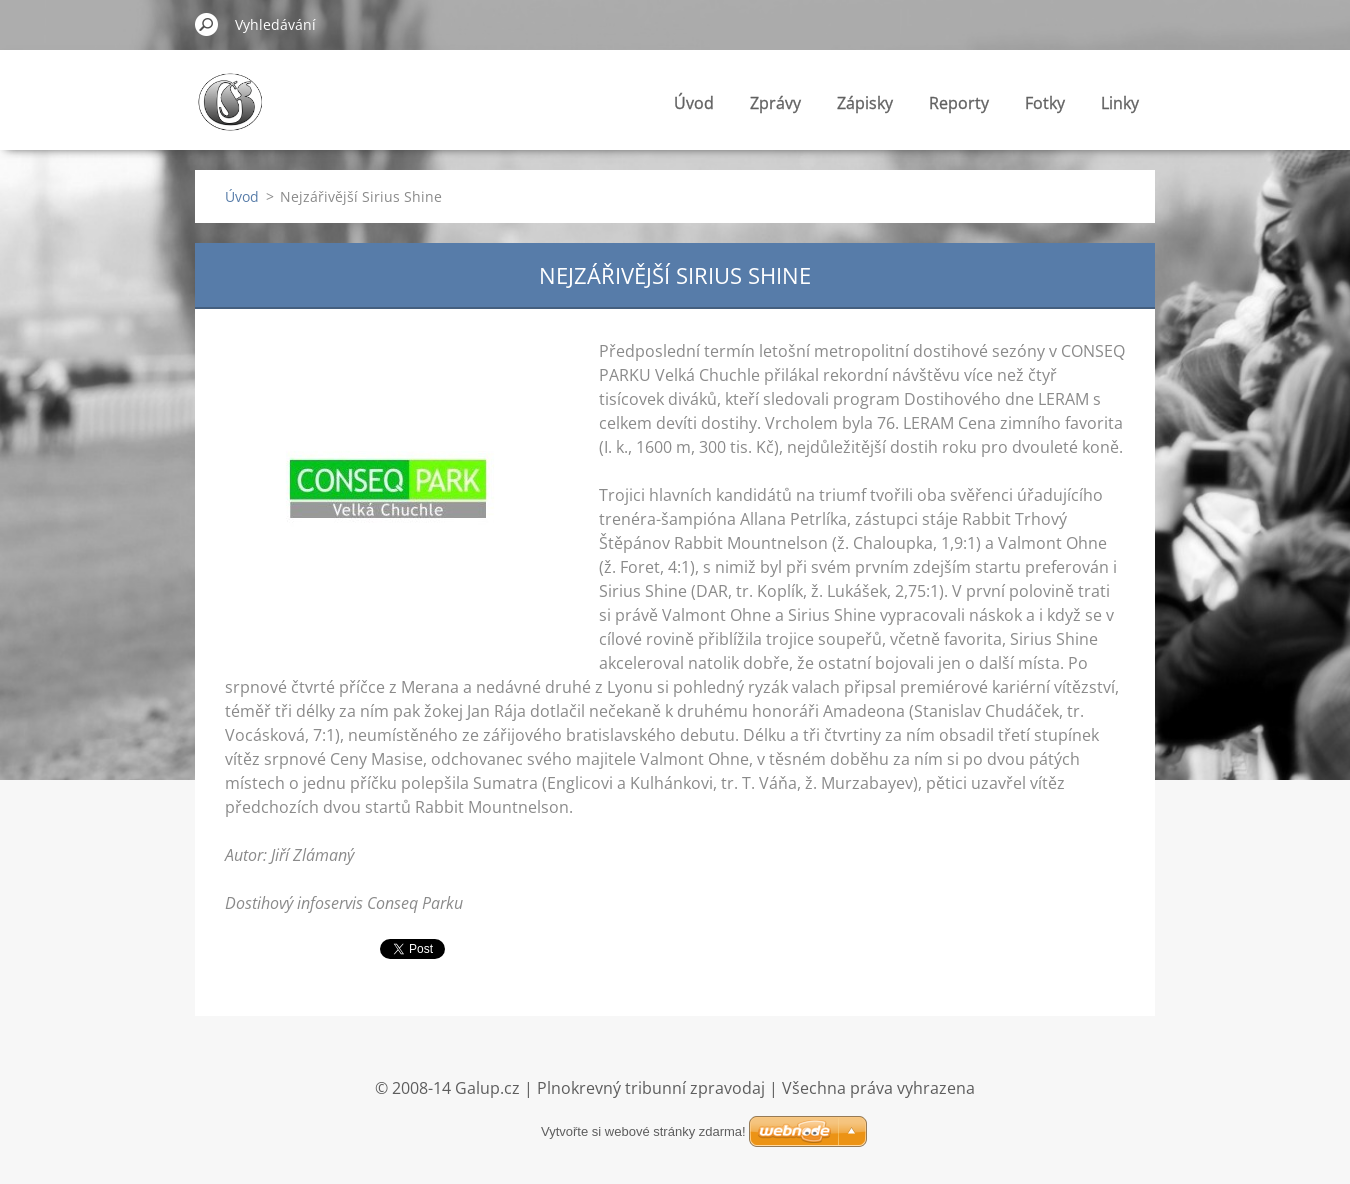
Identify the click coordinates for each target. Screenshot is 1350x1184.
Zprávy (775, 103)
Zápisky (865, 103)
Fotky (1045, 103)
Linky (1120, 103)
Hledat (207, 24)
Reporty (959, 103)
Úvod (694, 103)
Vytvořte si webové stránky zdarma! (643, 1131)
